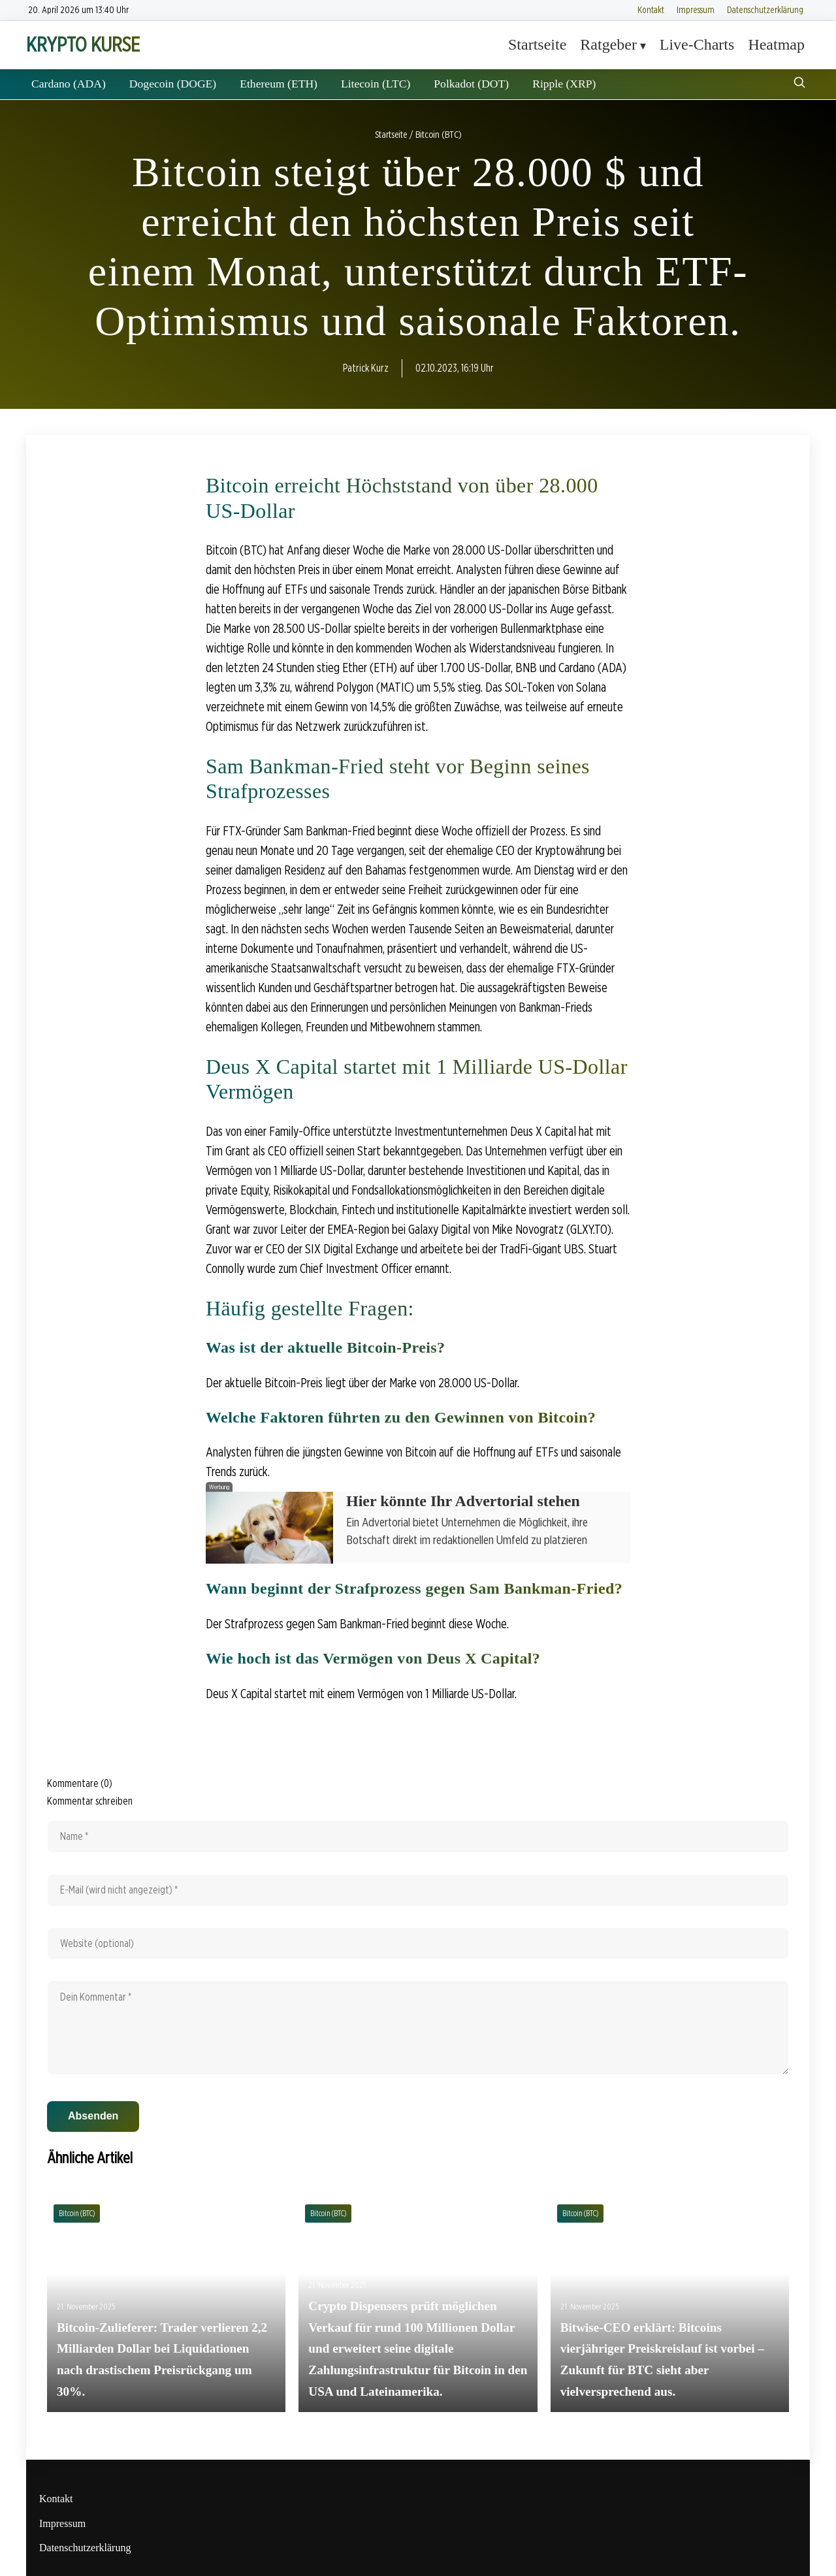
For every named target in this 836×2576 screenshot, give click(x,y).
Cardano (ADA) (68, 83)
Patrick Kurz (366, 368)
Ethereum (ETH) (278, 83)
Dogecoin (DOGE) (172, 83)
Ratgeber (608, 44)
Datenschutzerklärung (765, 9)
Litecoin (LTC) (375, 83)
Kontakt (650, 9)
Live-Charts (697, 44)
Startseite (537, 44)
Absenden (93, 2115)
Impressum (696, 9)
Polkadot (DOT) (471, 83)
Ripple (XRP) (564, 83)
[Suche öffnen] (799, 84)
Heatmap (776, 44)
